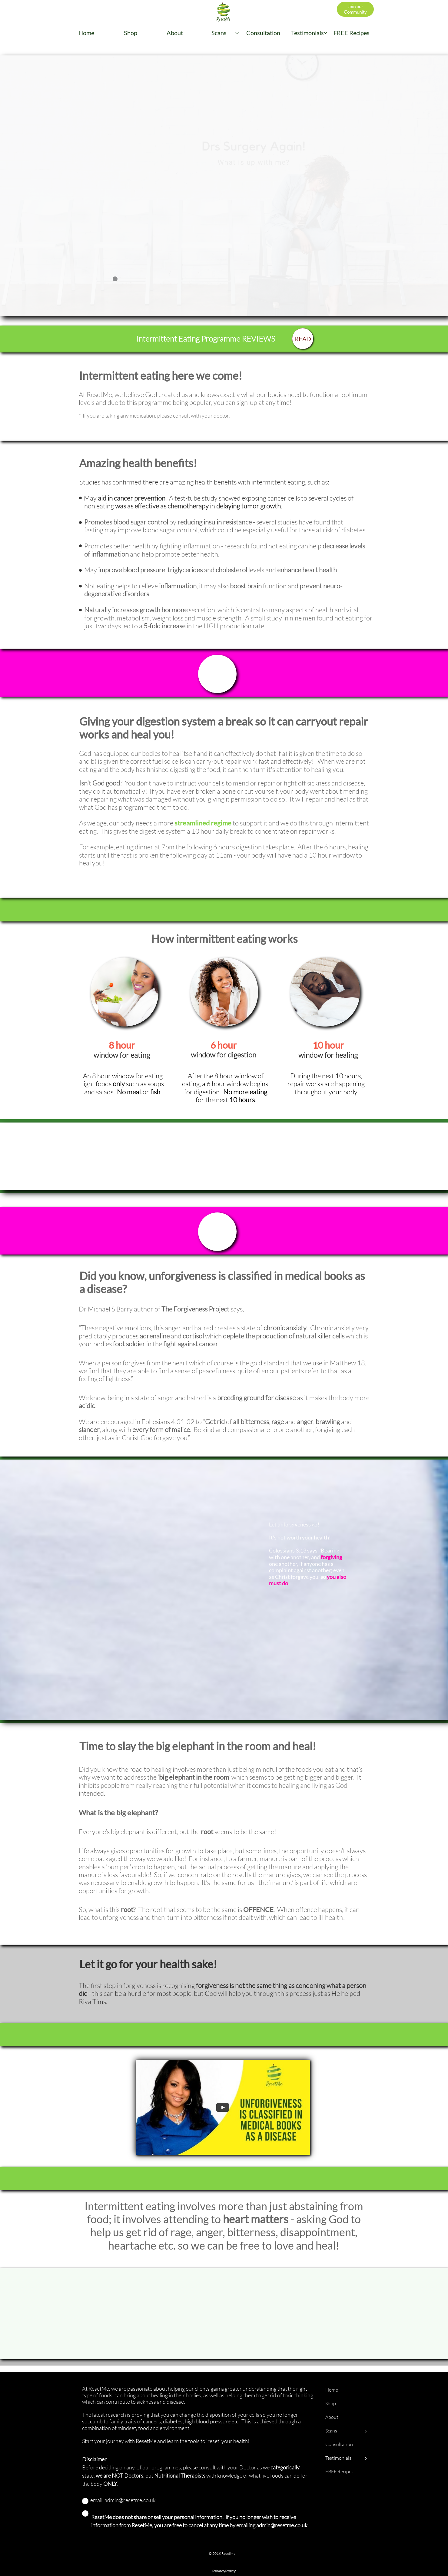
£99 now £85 (282, 673)
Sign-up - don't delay (142, 674)
